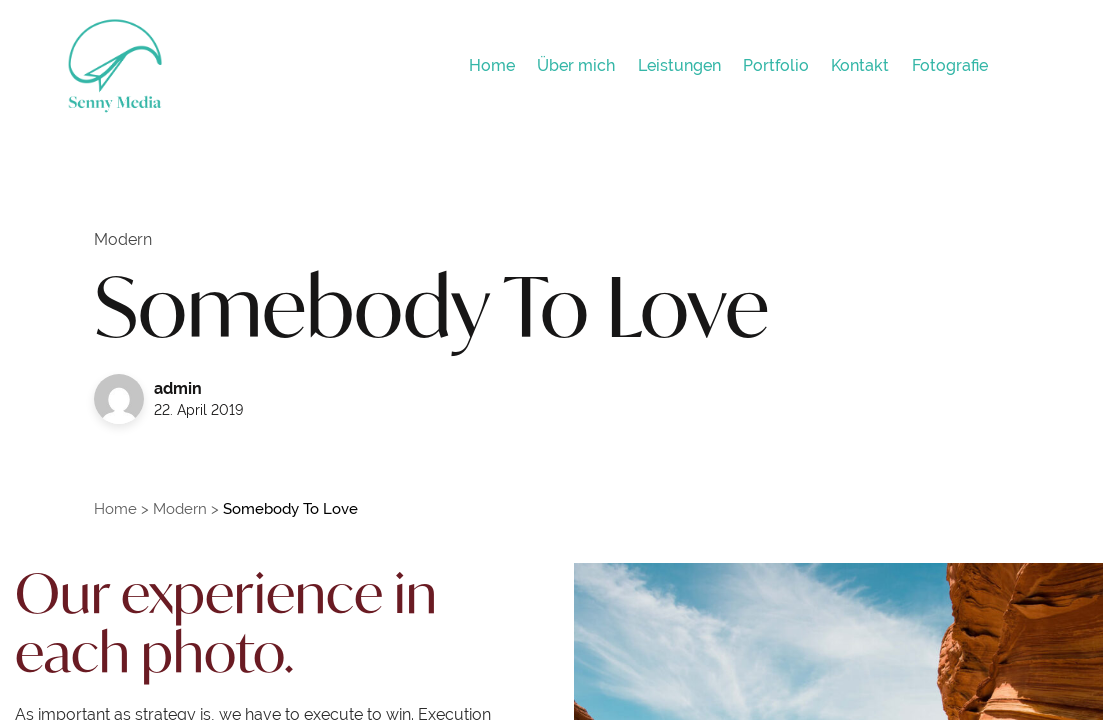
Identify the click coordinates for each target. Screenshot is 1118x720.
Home (115, 508)
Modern (180, 508)
